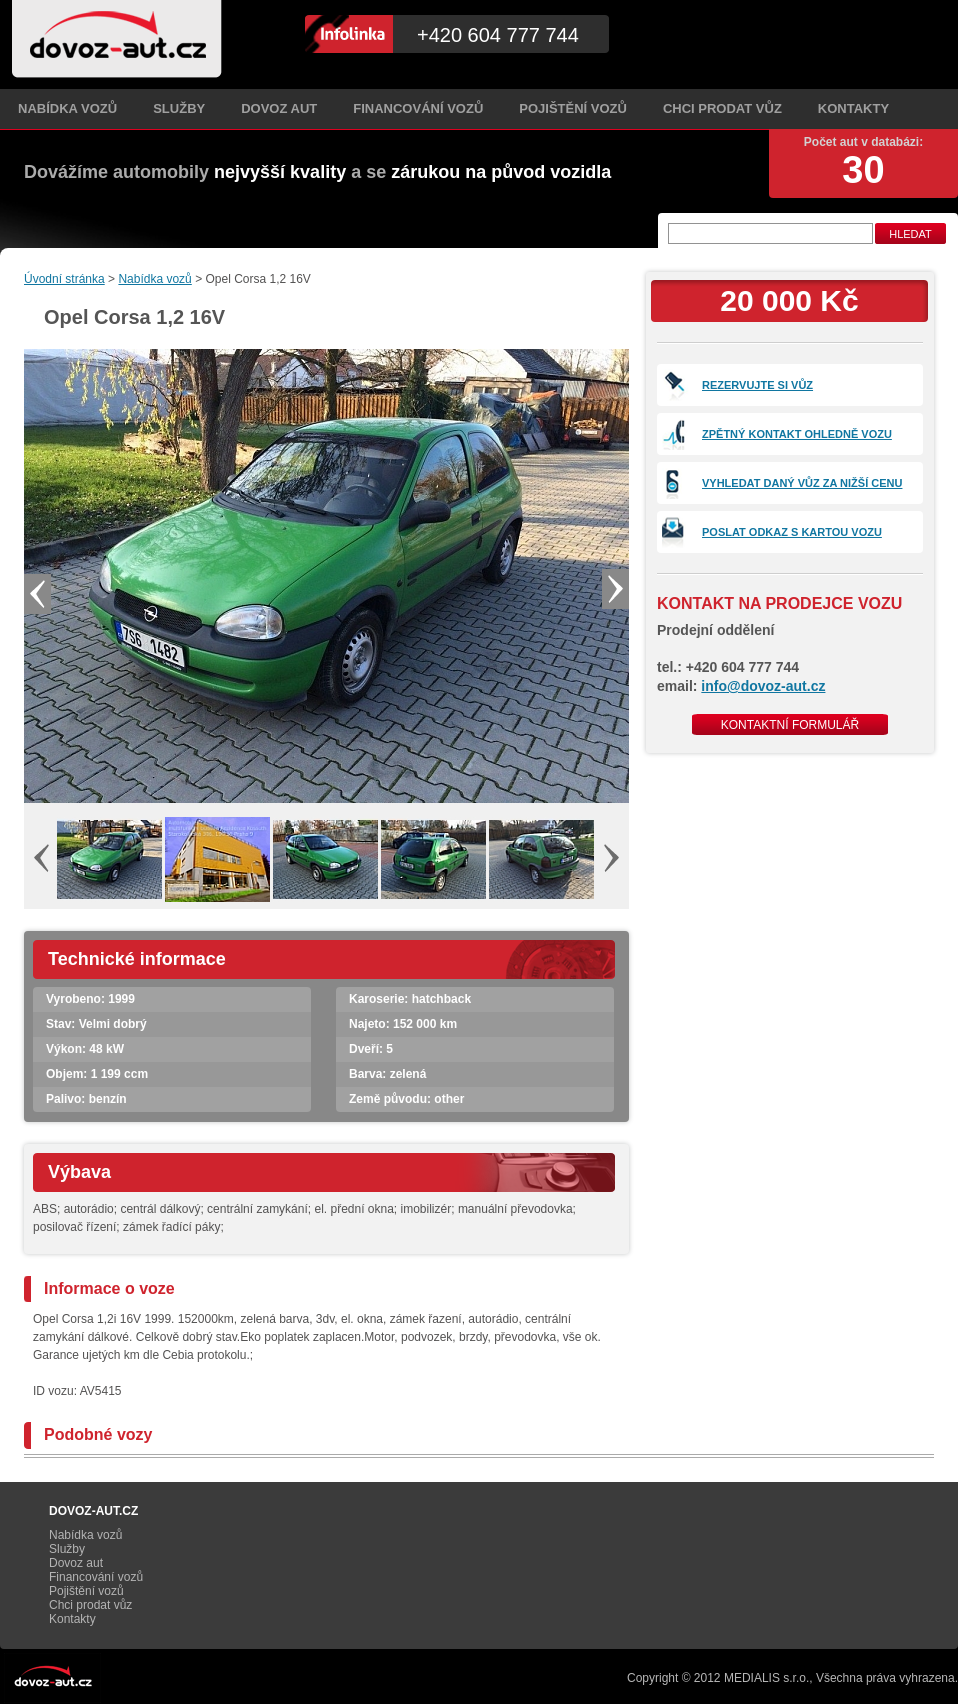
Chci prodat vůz (722, 108)
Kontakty (853, 108)
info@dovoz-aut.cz (763, 686)
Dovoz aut (279, 108)
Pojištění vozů (573, 108)
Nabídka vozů (67, 108)
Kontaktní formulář (790, 725)
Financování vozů (418, 108)
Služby (179, 108)
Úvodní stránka (64, 279)
